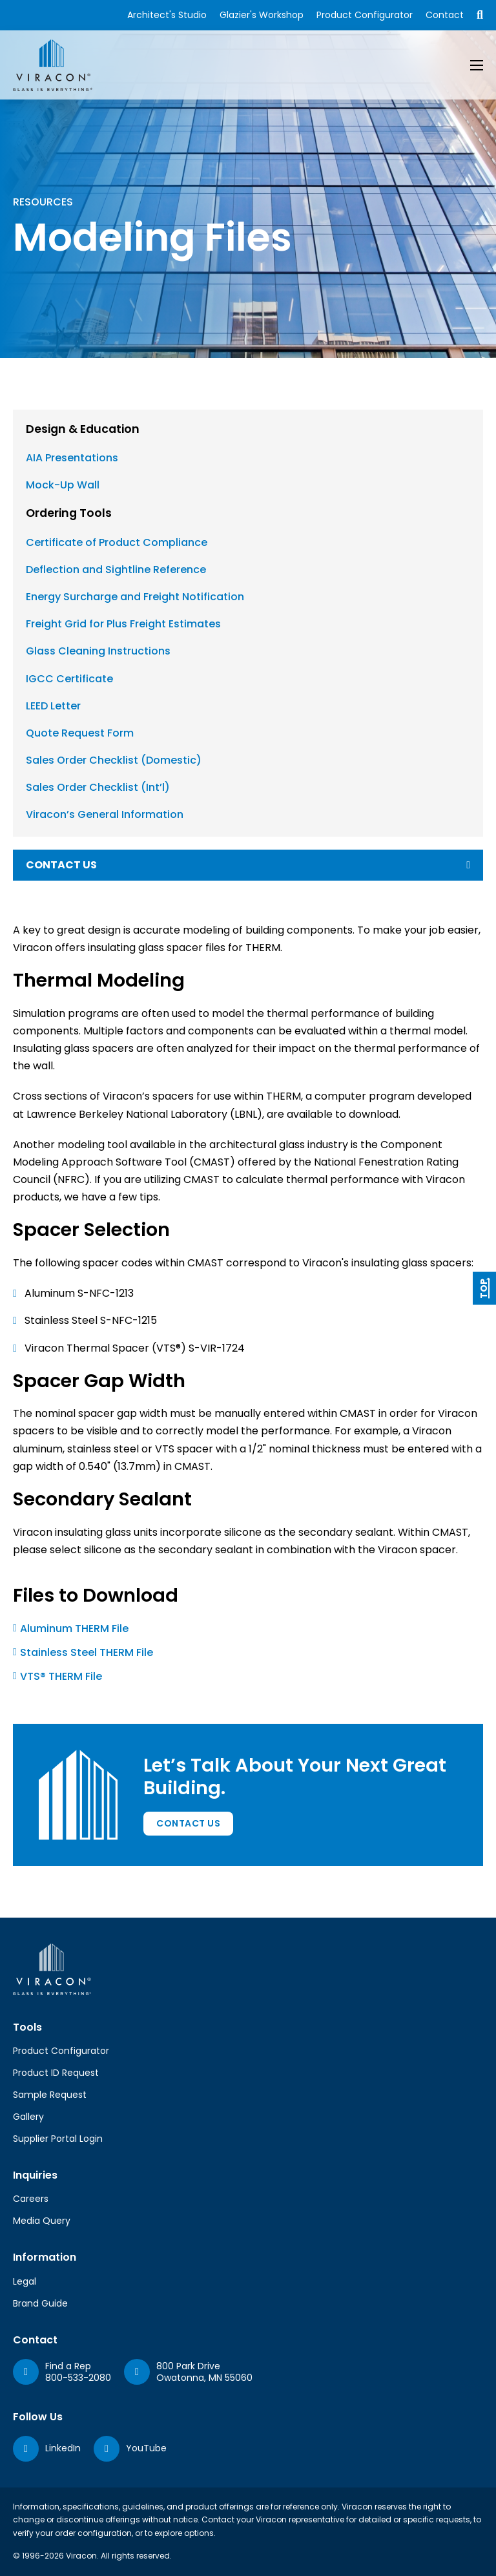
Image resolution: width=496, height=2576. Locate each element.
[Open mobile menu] (476, 65)
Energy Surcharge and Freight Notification (135, 596)
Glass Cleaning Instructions (98, 651)
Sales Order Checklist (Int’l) (98, 787)
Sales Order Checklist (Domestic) (114, 760)
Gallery (28, 2116)
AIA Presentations (72, 457)
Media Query (41, 2220)
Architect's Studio (167, 14)
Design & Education (83, 429)
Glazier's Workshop (262, 14)
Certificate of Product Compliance (116, 542)
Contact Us (188, 1823)
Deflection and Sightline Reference (116, 569)
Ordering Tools (69, 513)
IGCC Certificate (69, 678)
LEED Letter (53, 705)
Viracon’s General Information (104, 814)
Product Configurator (364, 14)
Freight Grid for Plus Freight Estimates (123, 623)
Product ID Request (56, 2072)
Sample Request (50, 2094)
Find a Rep (68, 2366)
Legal (24, 2281)
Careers (30, 2198)
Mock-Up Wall (62, 484)
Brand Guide (40, 2303)
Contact (445, 14)
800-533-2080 (78, 2377)
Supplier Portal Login (58, 2138)
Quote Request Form (80, 733)
